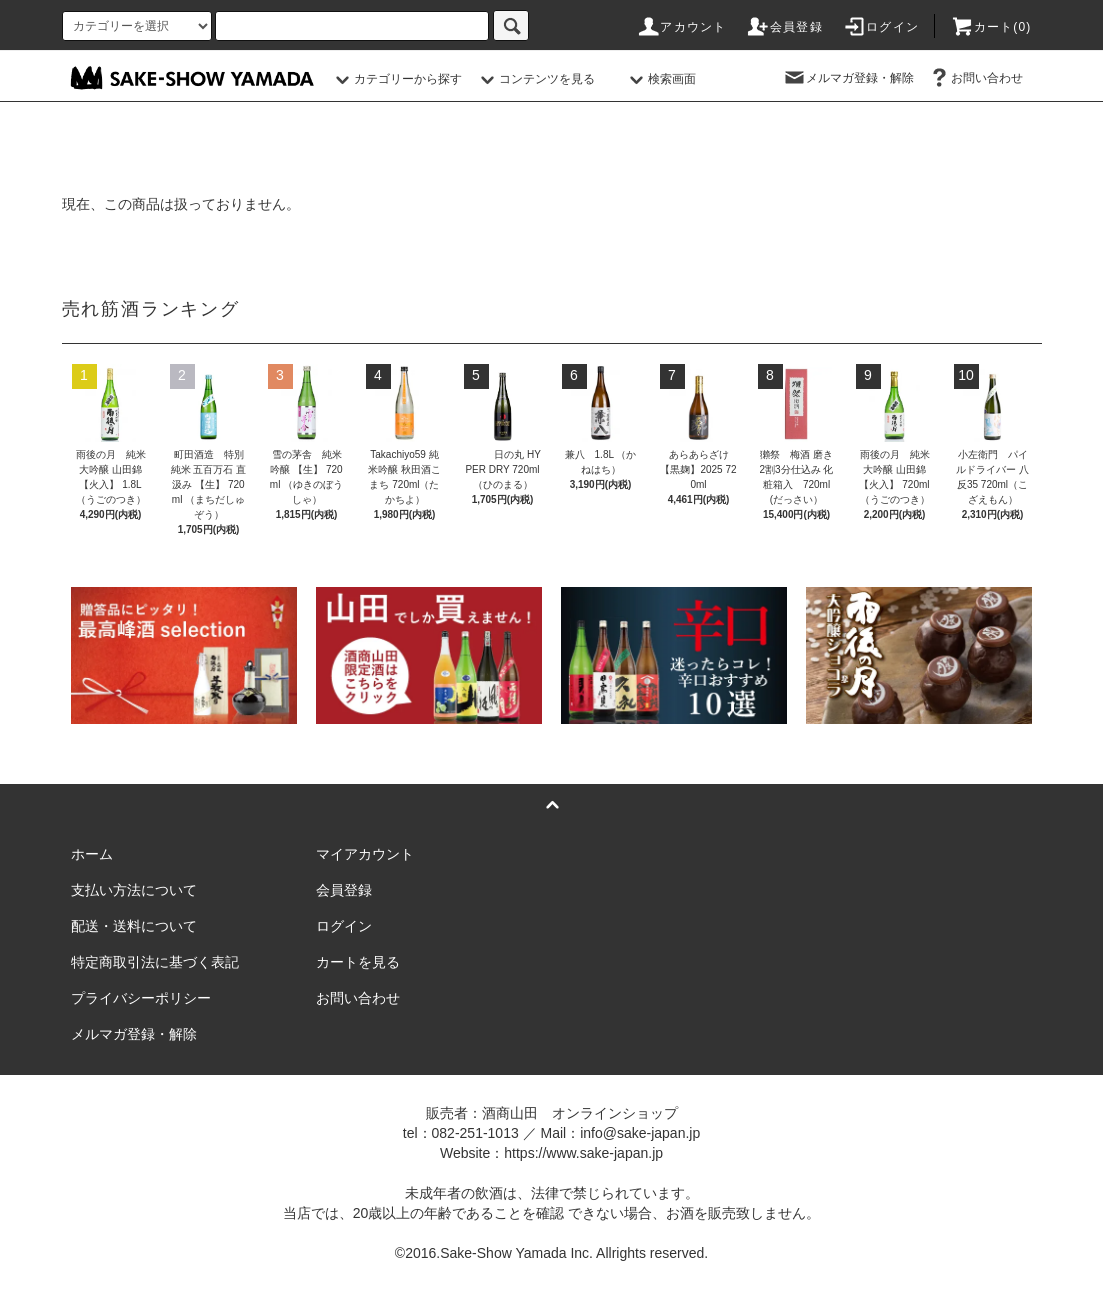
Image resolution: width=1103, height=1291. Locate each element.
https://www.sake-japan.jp (583, 1153)
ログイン (880, 27)
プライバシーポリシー (141, 998)
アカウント (681, 27)
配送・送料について (134, 926)
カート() (991, 27)
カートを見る (358, 962)
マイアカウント (365, 854)
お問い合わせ (975, 78)
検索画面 (660, 79)
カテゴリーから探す (396, 79)
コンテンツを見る (535, 79)
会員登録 (784, 27)
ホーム (92, 854)
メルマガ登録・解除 (848, 78)
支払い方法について (134, 890)
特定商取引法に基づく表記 (155, 962)
